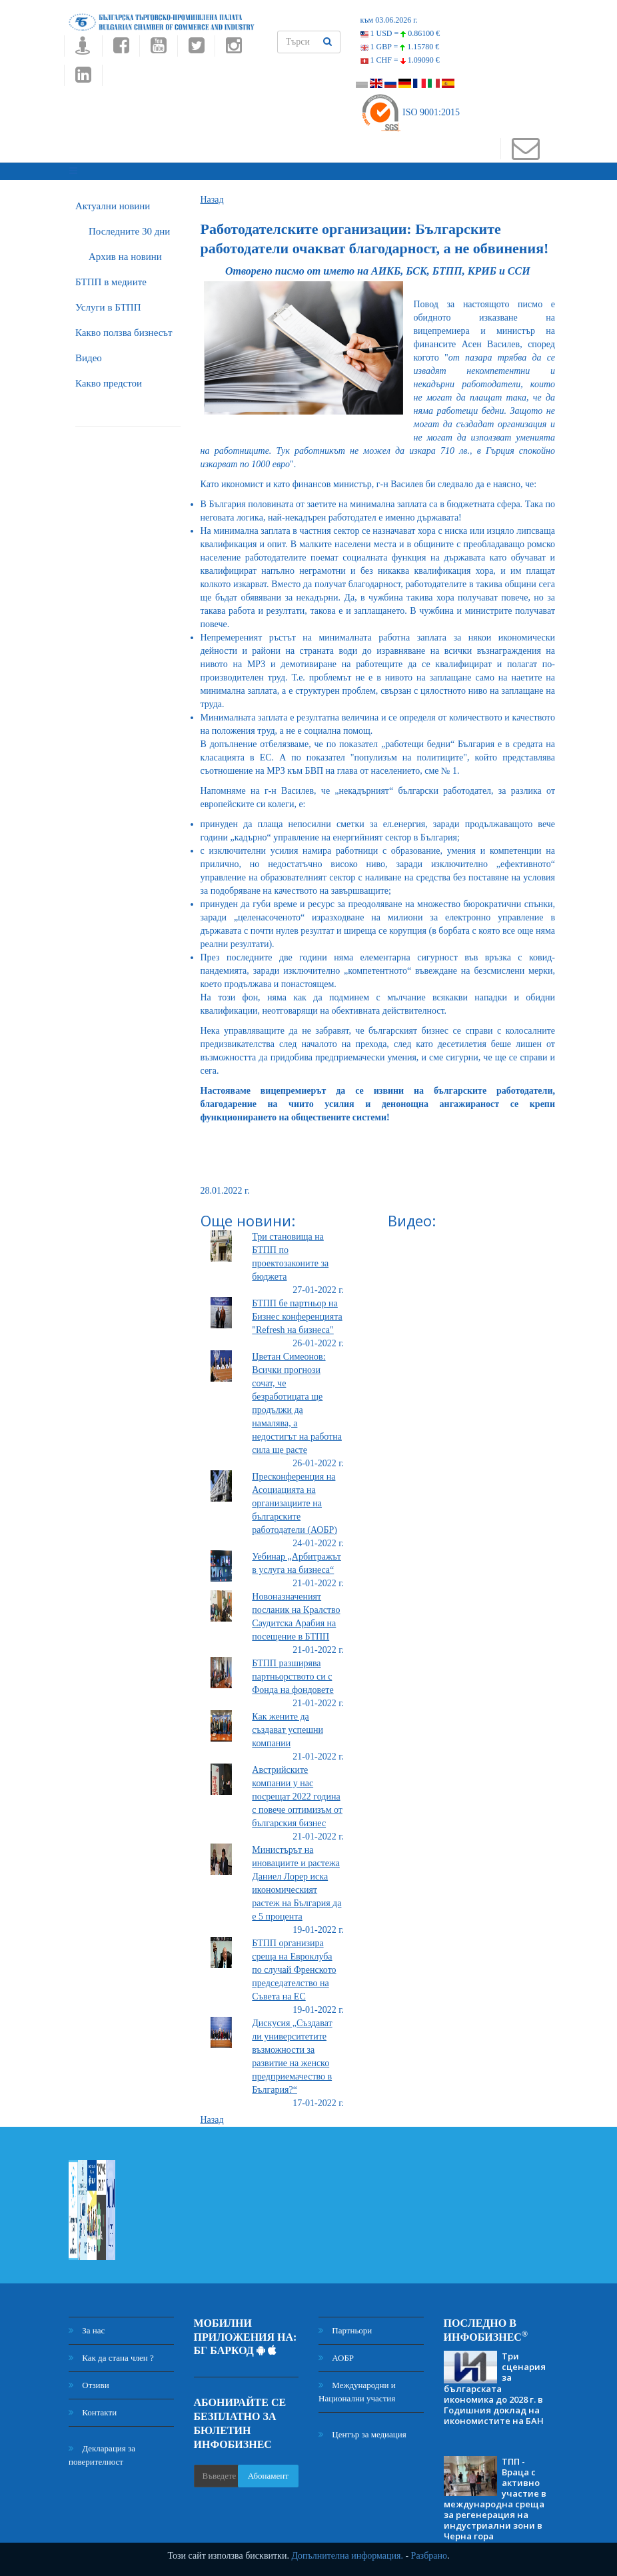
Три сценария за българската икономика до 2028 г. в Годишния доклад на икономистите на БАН (495, 2384)
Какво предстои (108, 379)
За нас (87, 2326)
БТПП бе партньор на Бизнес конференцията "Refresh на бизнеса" (297, 1312)
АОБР (336, 2354)
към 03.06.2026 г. (389, 20)
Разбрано (429, 2556)
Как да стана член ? (111, 2354)
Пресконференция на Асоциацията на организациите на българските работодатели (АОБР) (294, 1499)
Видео (88, 354)
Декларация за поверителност (102, 2451)
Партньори (345, 2326)
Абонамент (268, 2472)
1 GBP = (400, 46)
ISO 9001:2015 (410, 112)
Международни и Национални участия (357, 2387)
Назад (212, 196)
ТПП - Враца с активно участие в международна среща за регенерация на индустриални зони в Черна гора (495, 2494)
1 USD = (400, 33)
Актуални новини (112, 202)
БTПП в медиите (111, 278)
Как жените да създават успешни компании (287, 1726)
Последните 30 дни (129, 227)
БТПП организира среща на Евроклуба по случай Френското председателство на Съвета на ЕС (294, 1965)
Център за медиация (362, 2430)
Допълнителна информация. (347, 2556)
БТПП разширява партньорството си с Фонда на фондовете (292, 1672)
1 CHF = (400, 60)
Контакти (93, 2408)
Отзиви (89, 2381)
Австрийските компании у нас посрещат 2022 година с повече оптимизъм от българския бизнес (297, 1792)
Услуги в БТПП (108, 303)
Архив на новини (125, 252)
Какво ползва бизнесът (124, 328)
